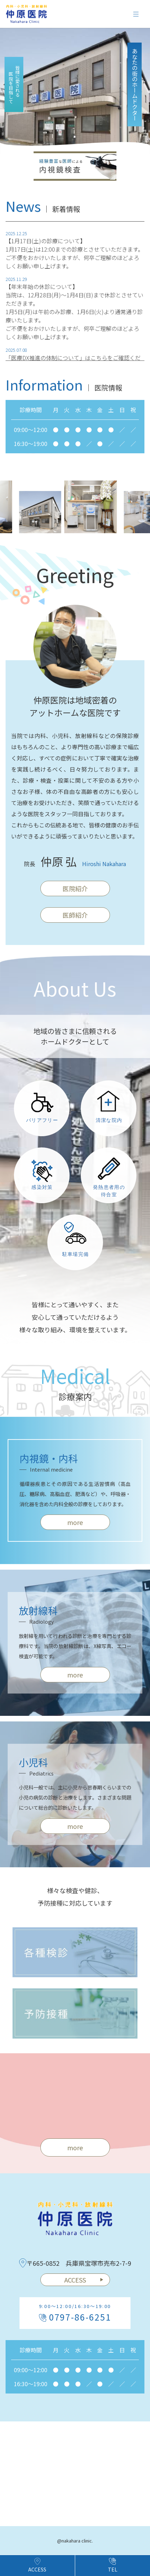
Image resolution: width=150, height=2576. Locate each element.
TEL (112, 2565)
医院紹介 (75, 893)
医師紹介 (75, 919)
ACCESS (83, 2279)
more (75, 1527)
